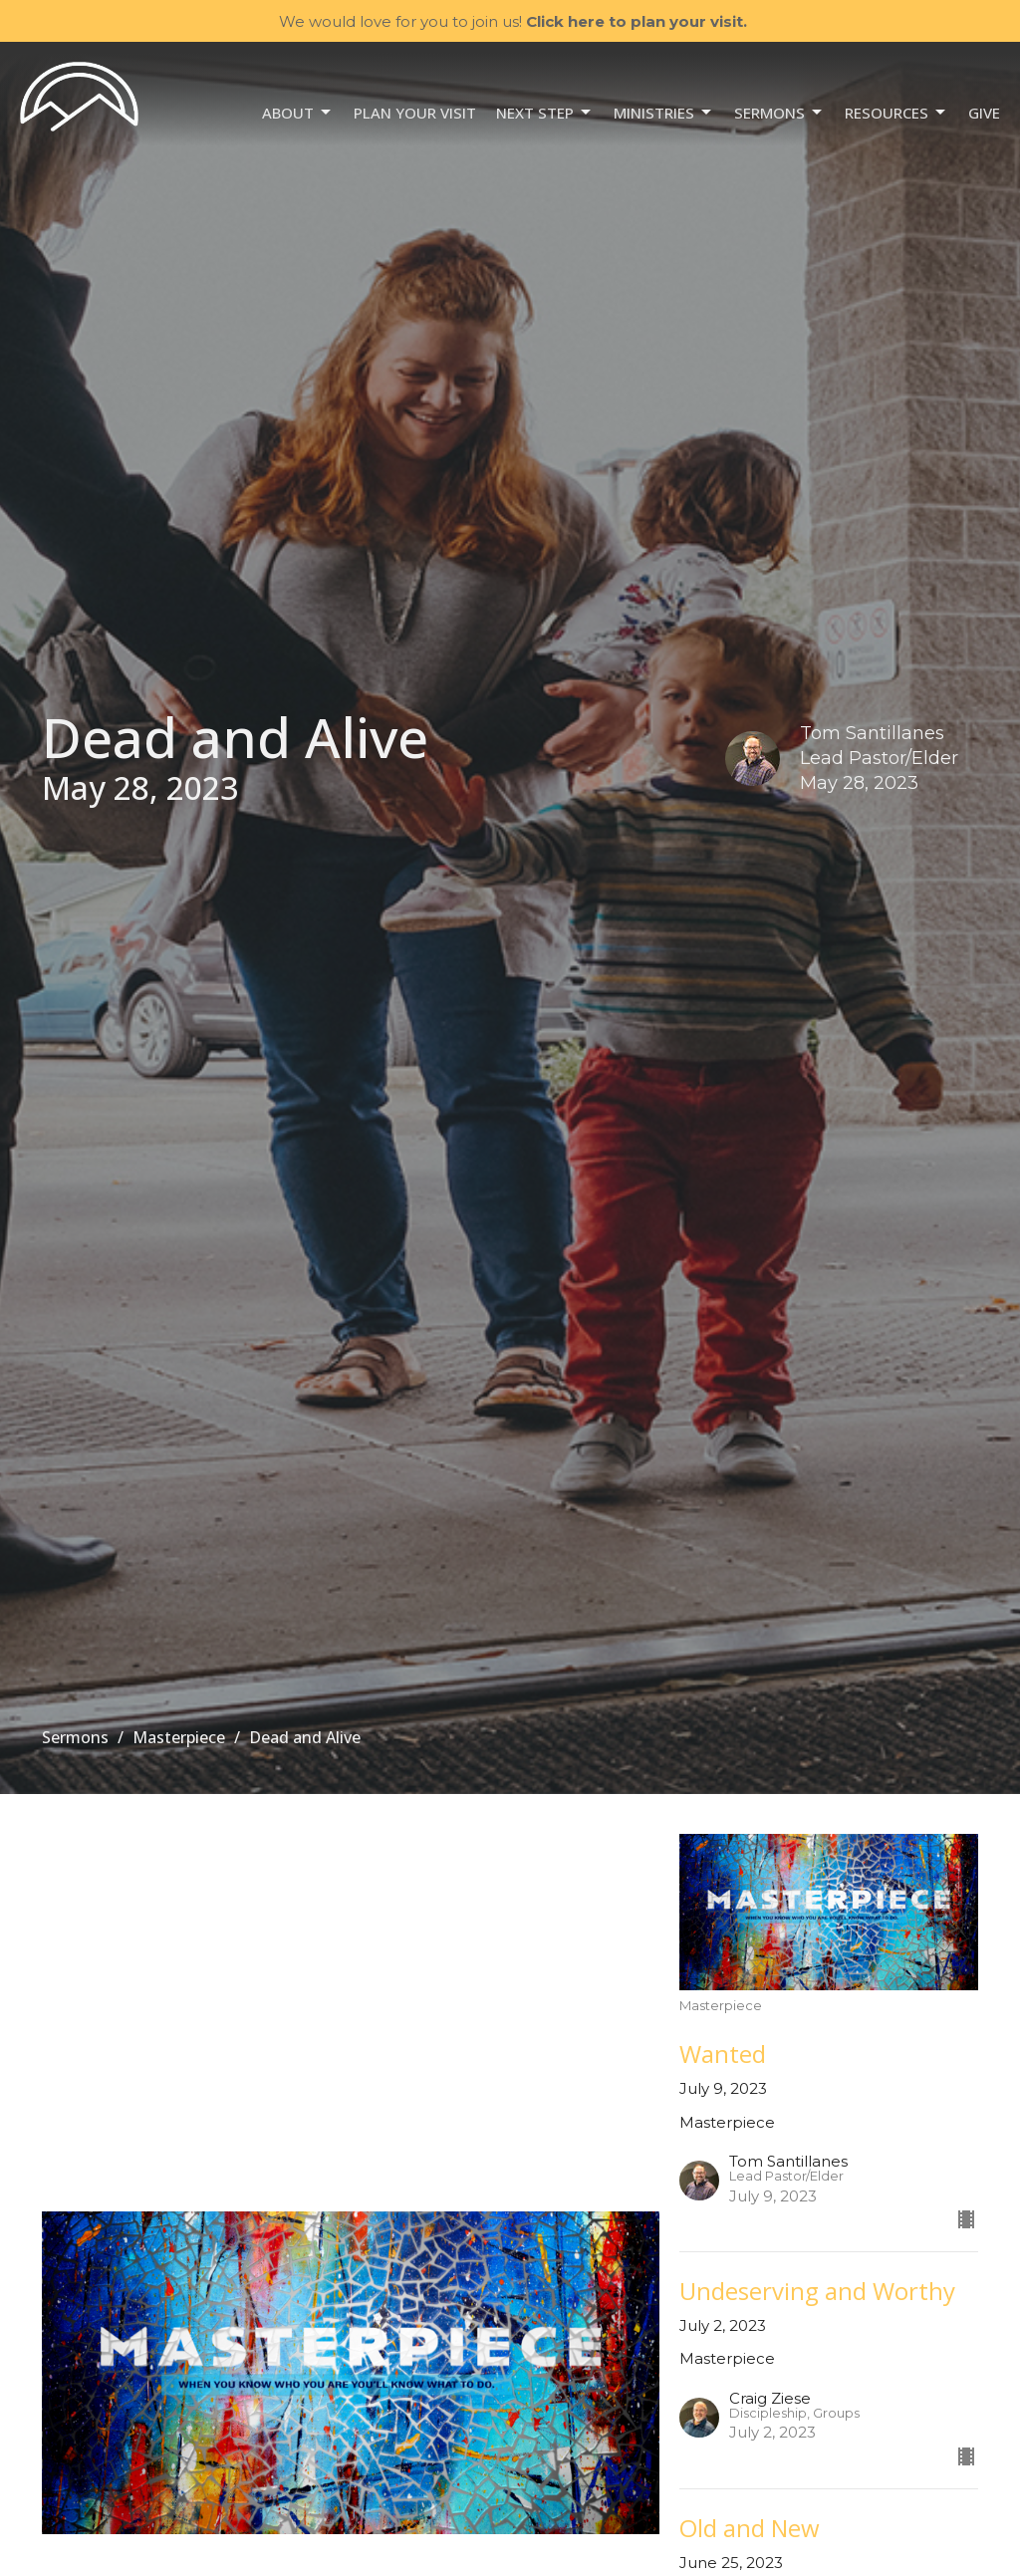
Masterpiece (178, 1737)
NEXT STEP (545, 113)
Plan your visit (415, 113)
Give (984, 113)
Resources (896, 113)
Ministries (664, 113)
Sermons (779, 113)
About (298, 113)
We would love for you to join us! (513, 21)
